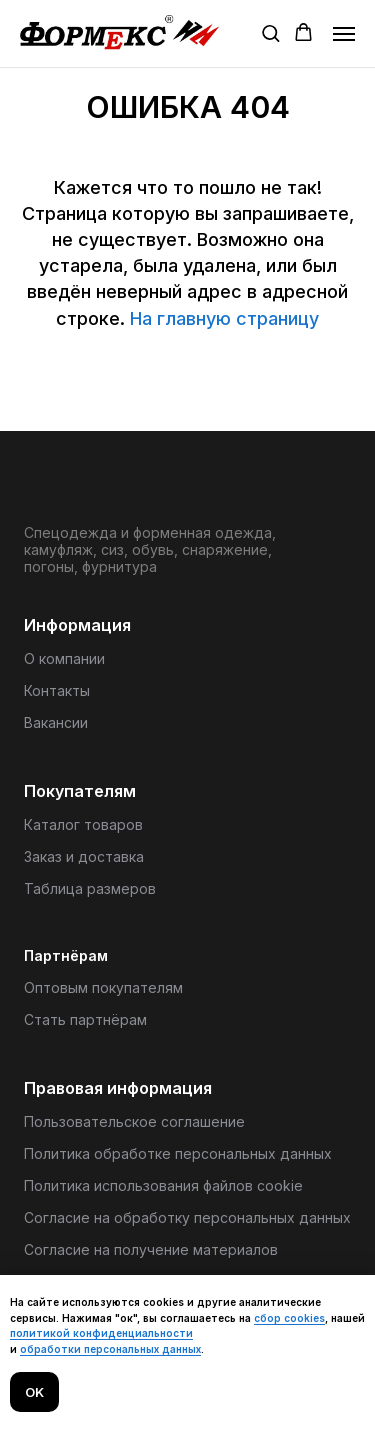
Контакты (57, 690)
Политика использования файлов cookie (163, 1185)
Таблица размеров (90, 888)
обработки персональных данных (110, 1349)
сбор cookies (289, 1318)
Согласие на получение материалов (151, 1249)
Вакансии (56, 722)
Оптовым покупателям (103, 987)
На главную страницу (224, 318)
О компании (64, 658)
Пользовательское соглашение (134, 1121)
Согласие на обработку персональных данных (187, 1217)
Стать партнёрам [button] (85, 1019)
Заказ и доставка (84, 856)
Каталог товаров (83, 824)
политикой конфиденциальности (101, 1333)
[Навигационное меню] (344, 34)
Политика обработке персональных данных (178, 1153)
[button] (270, 32)
